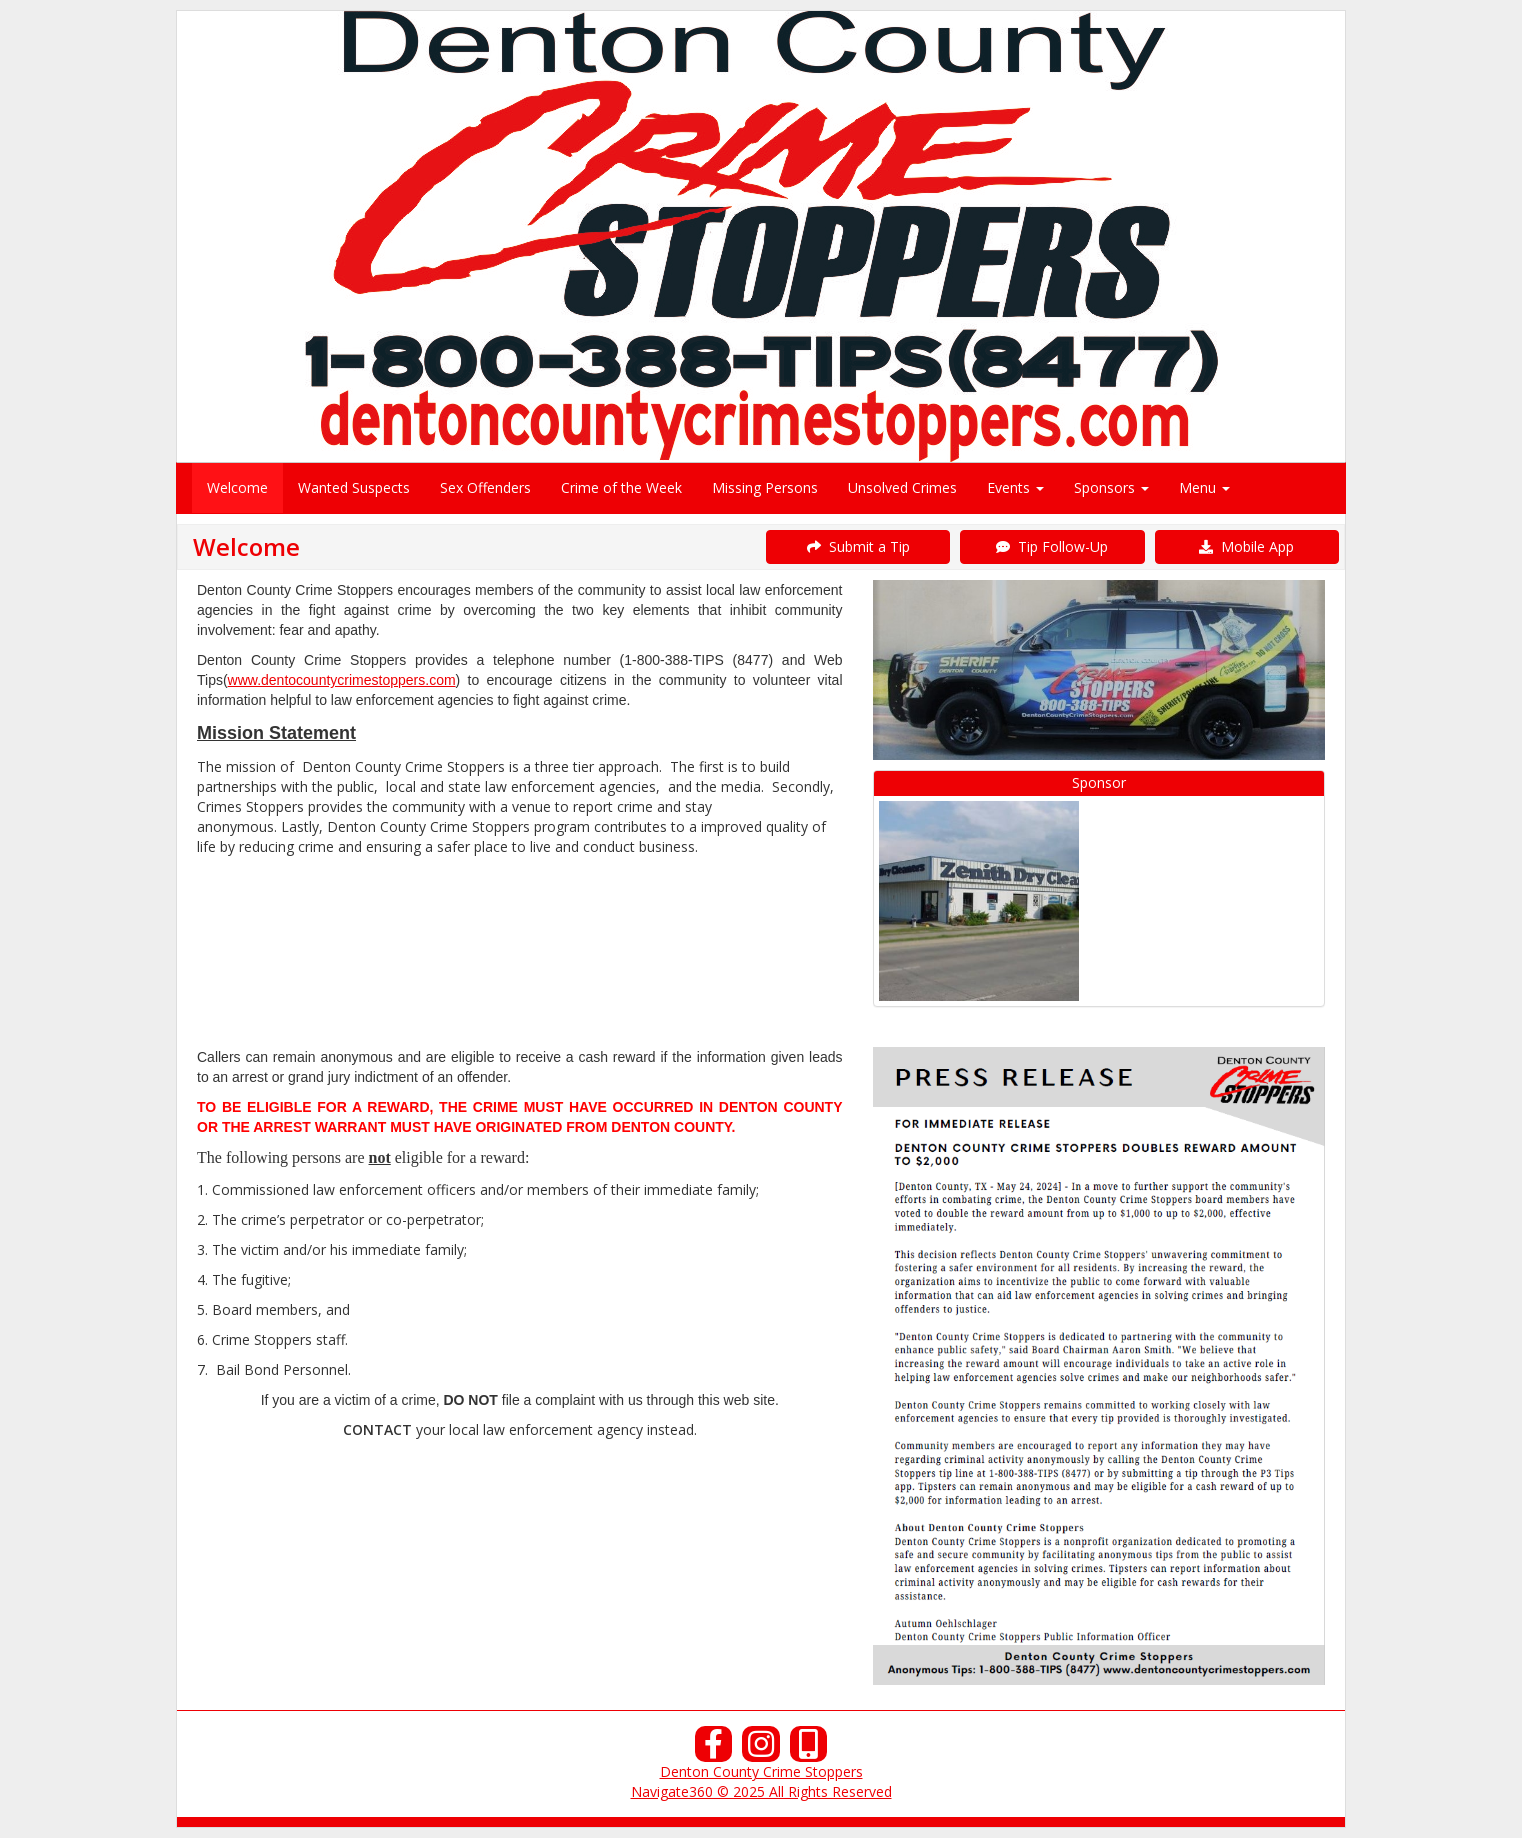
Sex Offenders (485, 487)
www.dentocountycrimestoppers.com (342, 680)
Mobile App (1246, 546)
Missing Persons (765, 487)
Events (1015, 487)
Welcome (237, 487)
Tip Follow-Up (1052, 546)
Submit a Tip (858, 546)
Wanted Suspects (354, 487)
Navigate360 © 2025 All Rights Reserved (761, 1791)
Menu (1204, 487)
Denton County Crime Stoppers (761, 1771)
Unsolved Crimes (902, 487)
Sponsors (1111, 487)
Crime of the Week (621, 487)
